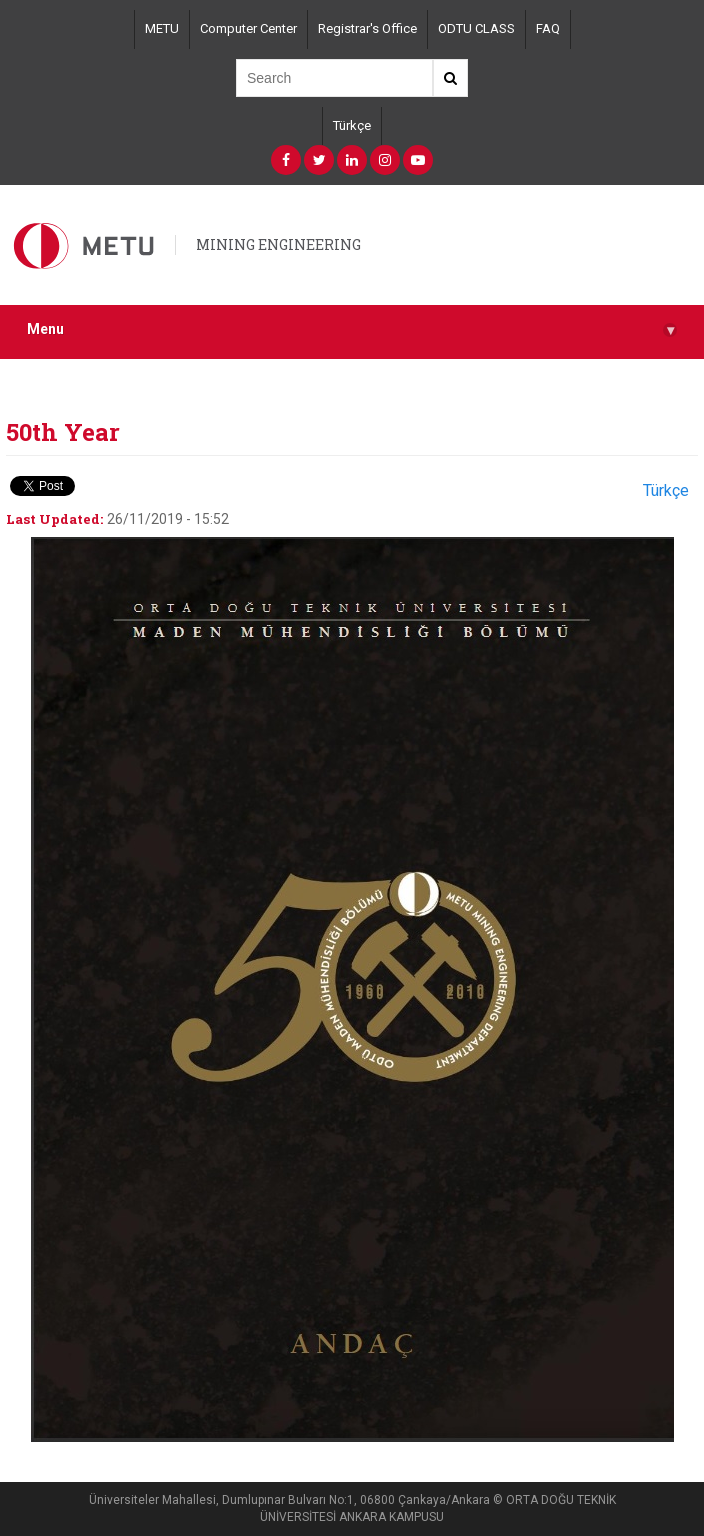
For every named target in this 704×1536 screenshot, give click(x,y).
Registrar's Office (367, 28)
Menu (352, 329)
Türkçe (352, 125)
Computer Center (248, 28)
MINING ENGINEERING (278, 244)
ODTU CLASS (476, 28)
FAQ (548, 28)
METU (162, 28)
